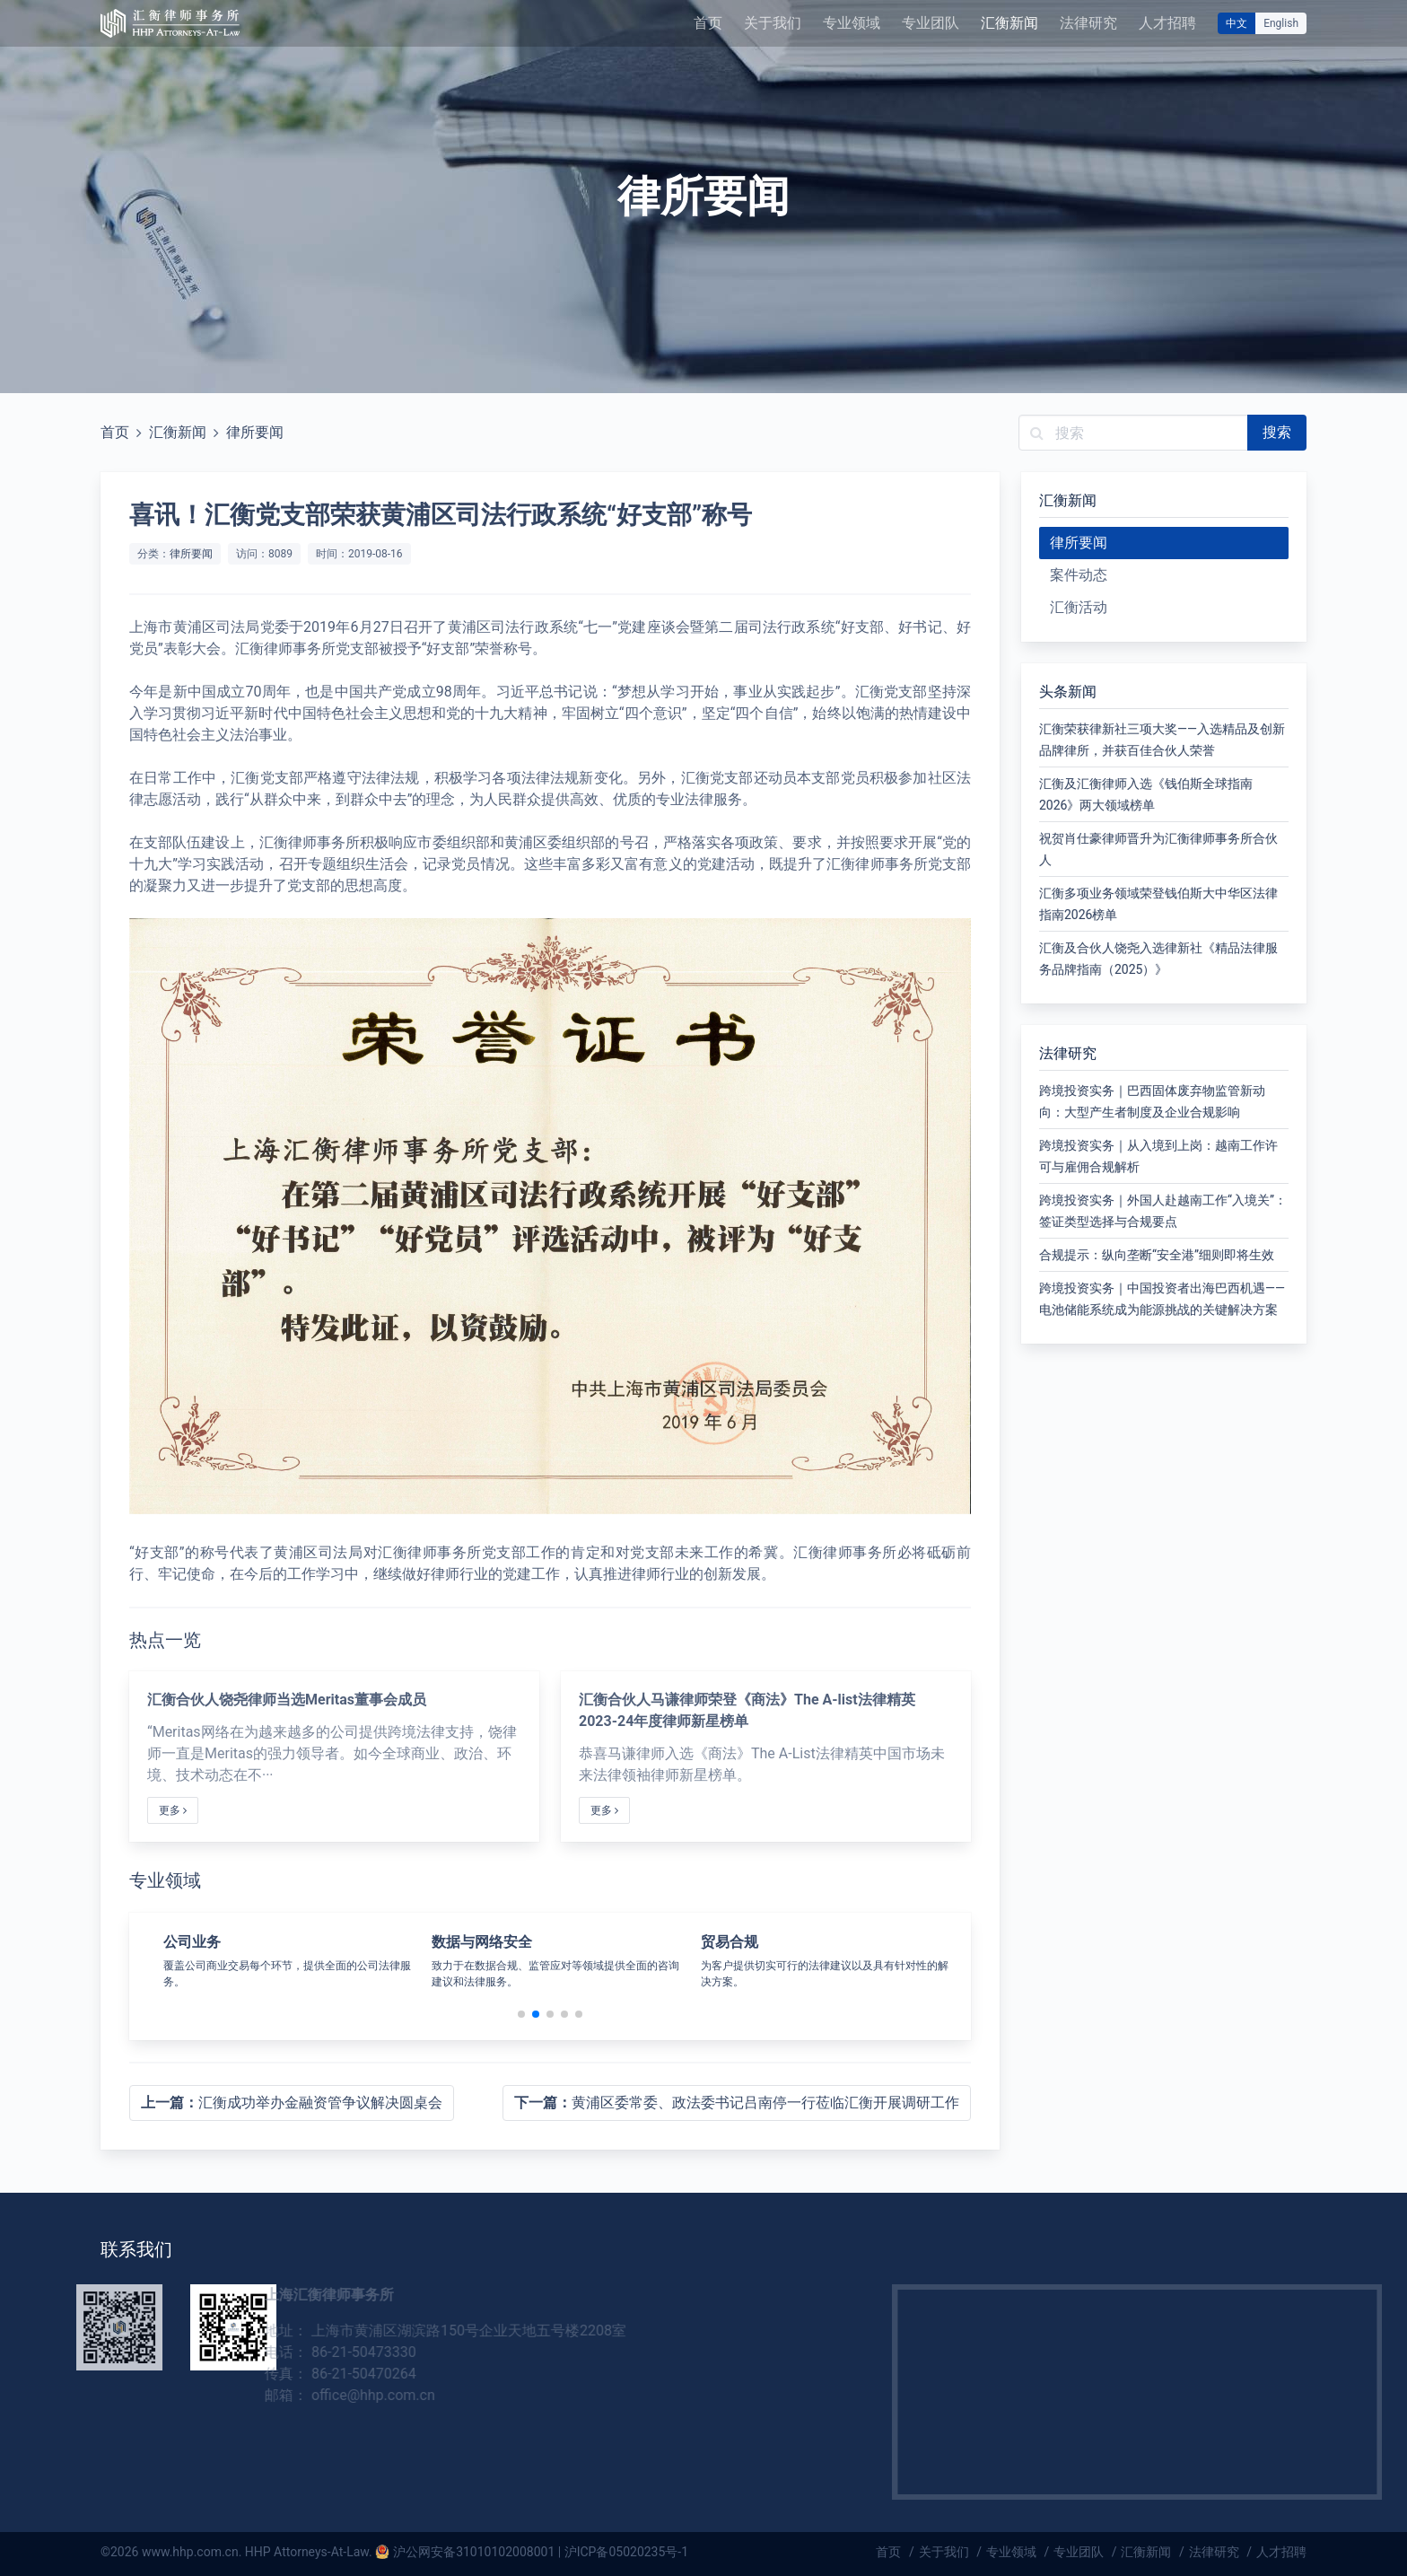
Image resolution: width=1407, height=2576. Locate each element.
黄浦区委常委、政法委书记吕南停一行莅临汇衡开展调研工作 (736, 2102)
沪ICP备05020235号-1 (626, 2552)
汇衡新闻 (1009, 22)
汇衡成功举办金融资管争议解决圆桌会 (291, 2102)
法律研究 (1088, 22)
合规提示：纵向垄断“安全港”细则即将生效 (1156, 1255)
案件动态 (1078, 574)
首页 (708, 22)
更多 (173, 1810)
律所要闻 (255, 432)
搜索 (1277, 432)
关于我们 (772, 22)
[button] (521, 2014)
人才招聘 (1167, 22)
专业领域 (851, 22)
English (1280, 23)
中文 (1236, 23)
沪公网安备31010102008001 (474, 2552)
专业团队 (930, 22)
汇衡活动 (1078, 607)
